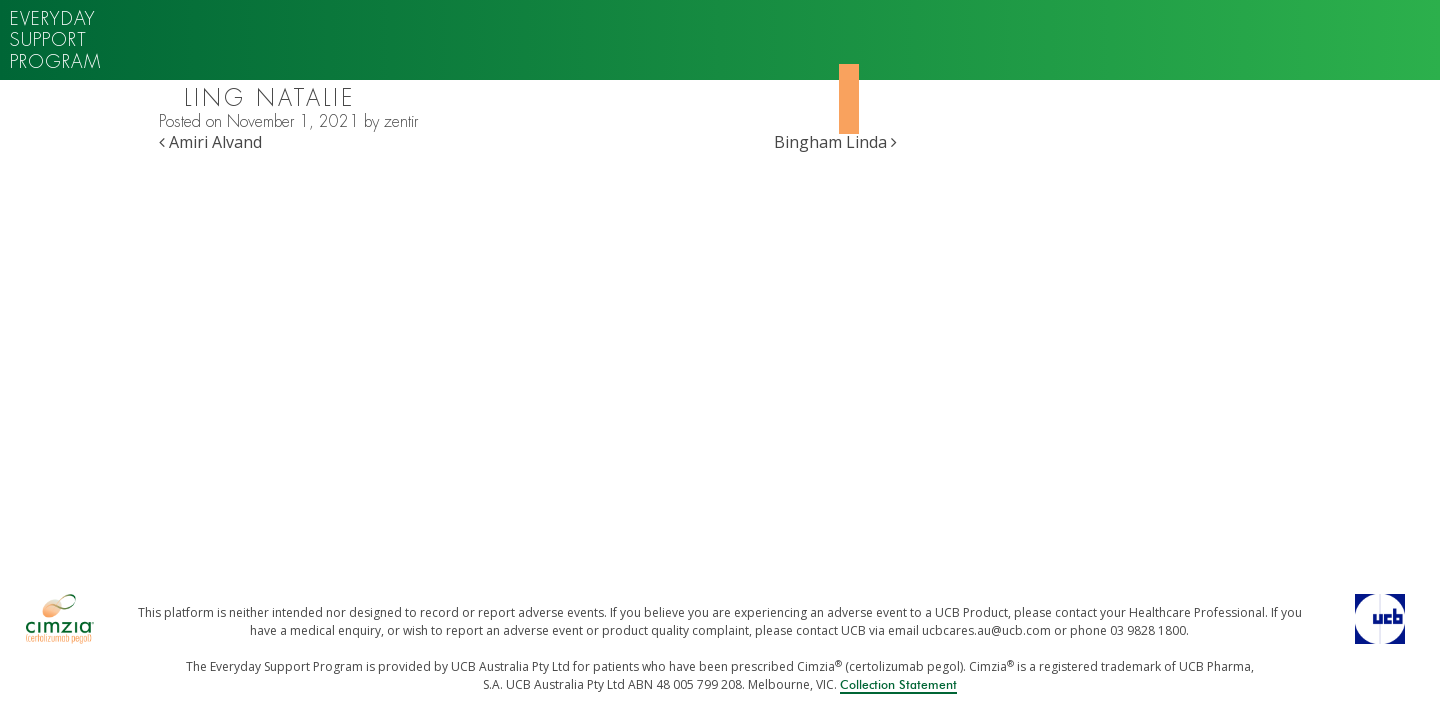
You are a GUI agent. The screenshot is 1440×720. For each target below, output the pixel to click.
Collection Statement (898, 685)
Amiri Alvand (210, 142)
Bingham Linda (835, 142)
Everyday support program (55, 40)
